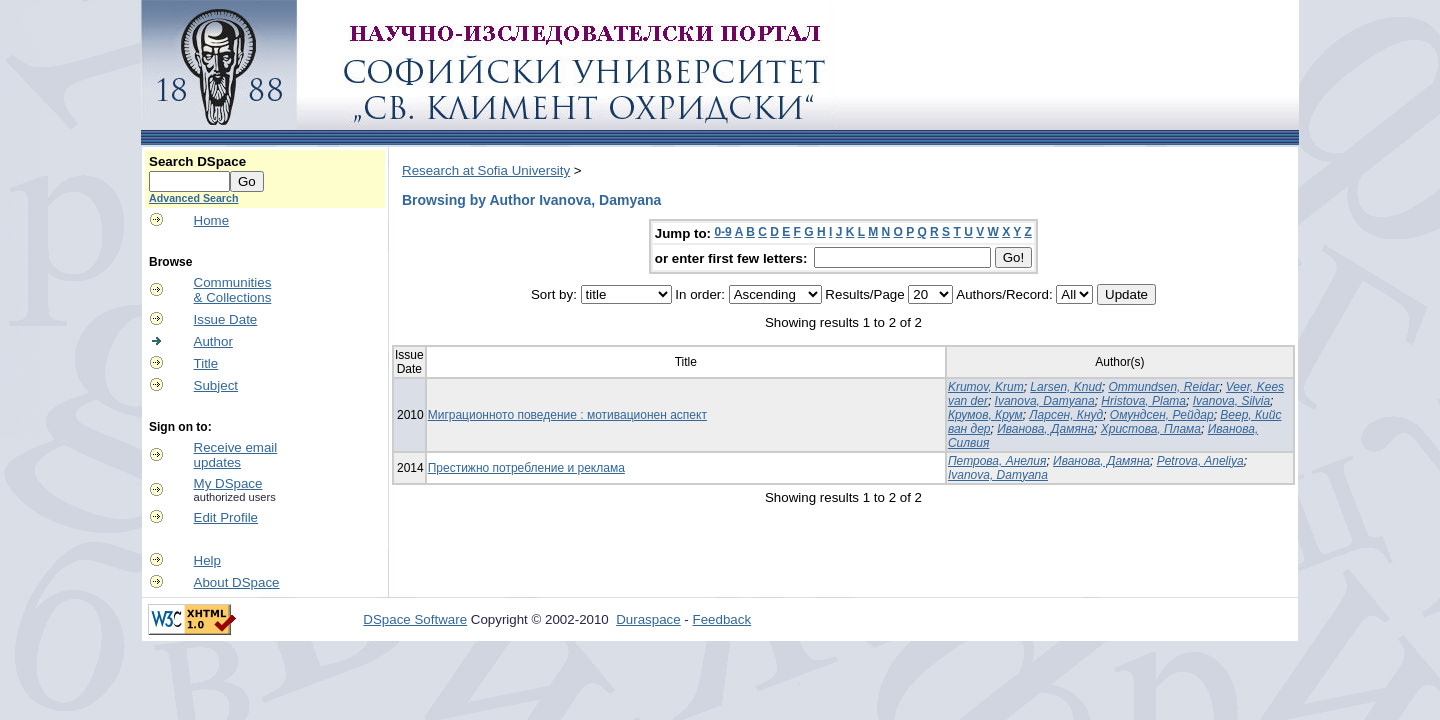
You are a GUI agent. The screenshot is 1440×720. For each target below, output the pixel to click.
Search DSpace (197, 161)
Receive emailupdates (236, 455)
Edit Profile (226, 517)
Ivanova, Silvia (1231, 401)
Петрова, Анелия (997, 461)
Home (212, 220)
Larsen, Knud (1065, 387)
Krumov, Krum (986, 387)
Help (207, 560)
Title (206, 363)
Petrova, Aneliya (1200, 461)
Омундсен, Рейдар (1162, 415)
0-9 (722, 232)
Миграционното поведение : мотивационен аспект (567, 415)
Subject (216, 385)
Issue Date (226, 319)
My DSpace (228, 483)
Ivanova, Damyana (1045, 401)
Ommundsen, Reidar (1163, 387)
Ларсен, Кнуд (1066, 415)
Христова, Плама (1151, 429)
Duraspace (648, 619)
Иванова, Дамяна (1045, 429)
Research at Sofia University (486, 170)
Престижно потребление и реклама (526, 468)
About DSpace (237, 582)
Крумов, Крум (985, 415)
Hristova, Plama (1143, 401)
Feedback (722, 619)
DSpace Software (415, 619)
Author (213, 341)
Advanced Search (193, 198)
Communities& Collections (233, 290)
